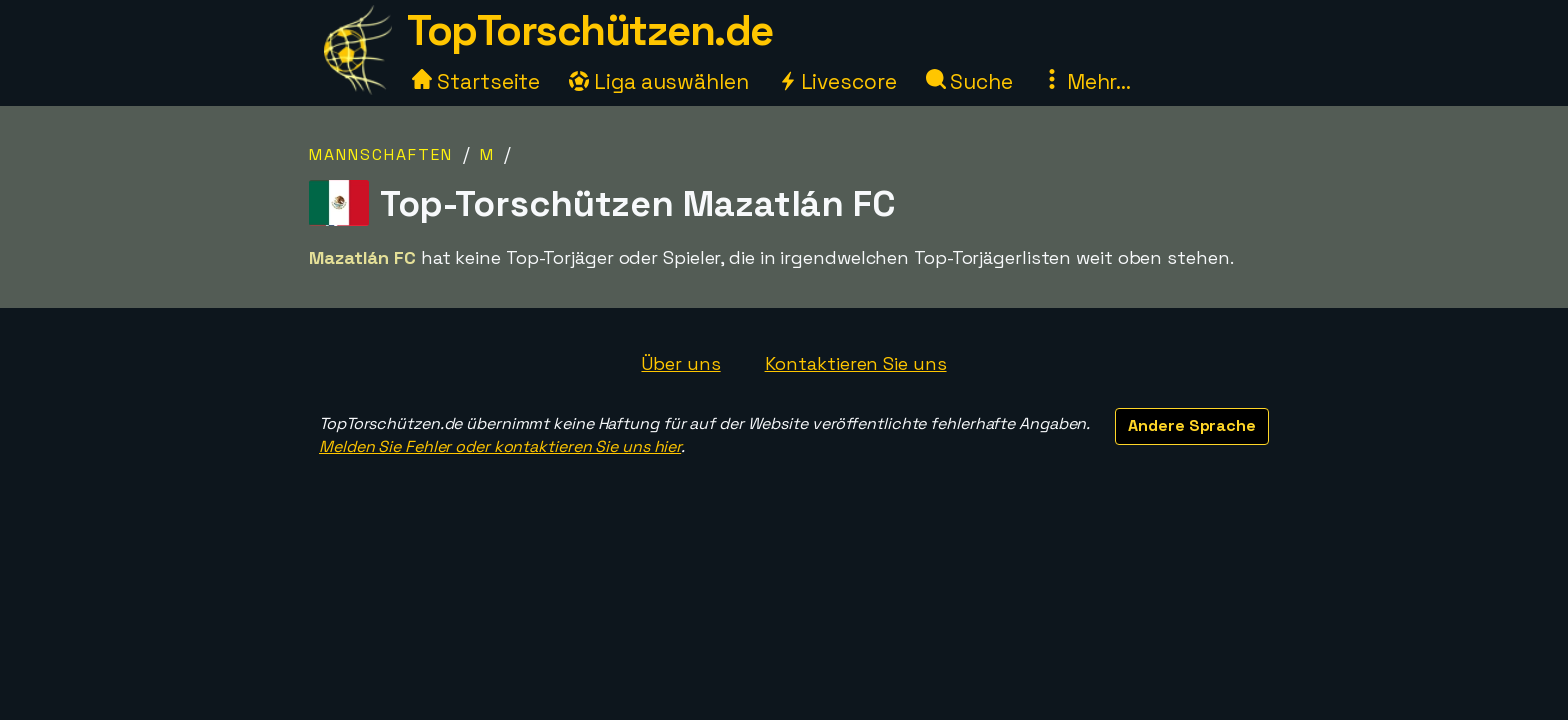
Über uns (680, 363)
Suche (969, 81)
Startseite (476, 81)
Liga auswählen (659, 81)
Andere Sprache (1192, 425)
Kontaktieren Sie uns (856, 363)
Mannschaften (381, 154)
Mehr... (1086, 81)
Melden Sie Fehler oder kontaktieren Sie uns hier (500, 446)
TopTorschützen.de (590, 30)
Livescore (837, 81)
